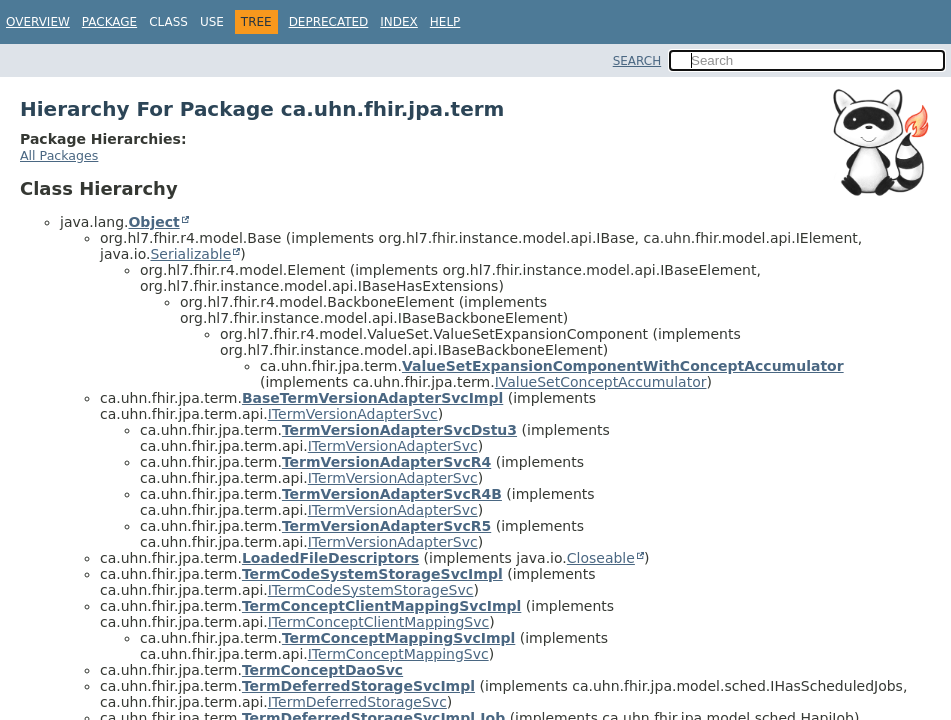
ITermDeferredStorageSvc (357, 702)
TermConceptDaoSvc (322, 670)
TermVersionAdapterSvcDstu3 (399, 430)
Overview (38, 22)
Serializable (190, 254)
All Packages (59, 155)
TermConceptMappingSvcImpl (398, 638)
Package (109, 22)
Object (153, 222)
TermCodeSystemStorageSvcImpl (372, 574)
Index (399, 22)
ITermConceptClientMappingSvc (378, 622)
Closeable (601, 558)
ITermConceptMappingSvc (398, 654)
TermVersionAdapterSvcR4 (386, 462)
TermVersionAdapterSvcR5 (386, 526)
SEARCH (637, 61)
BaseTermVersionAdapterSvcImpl (372, 398)
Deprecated (329, 22)
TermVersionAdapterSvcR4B (392, 494)
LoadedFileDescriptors (330, 558)
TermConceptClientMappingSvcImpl (381, 606)
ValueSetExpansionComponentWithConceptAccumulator (623, 366)
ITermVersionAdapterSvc (353, 414)
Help (445, 22)
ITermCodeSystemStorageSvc (371, 590)
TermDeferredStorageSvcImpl (358, 686)
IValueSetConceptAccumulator (601, 382)
